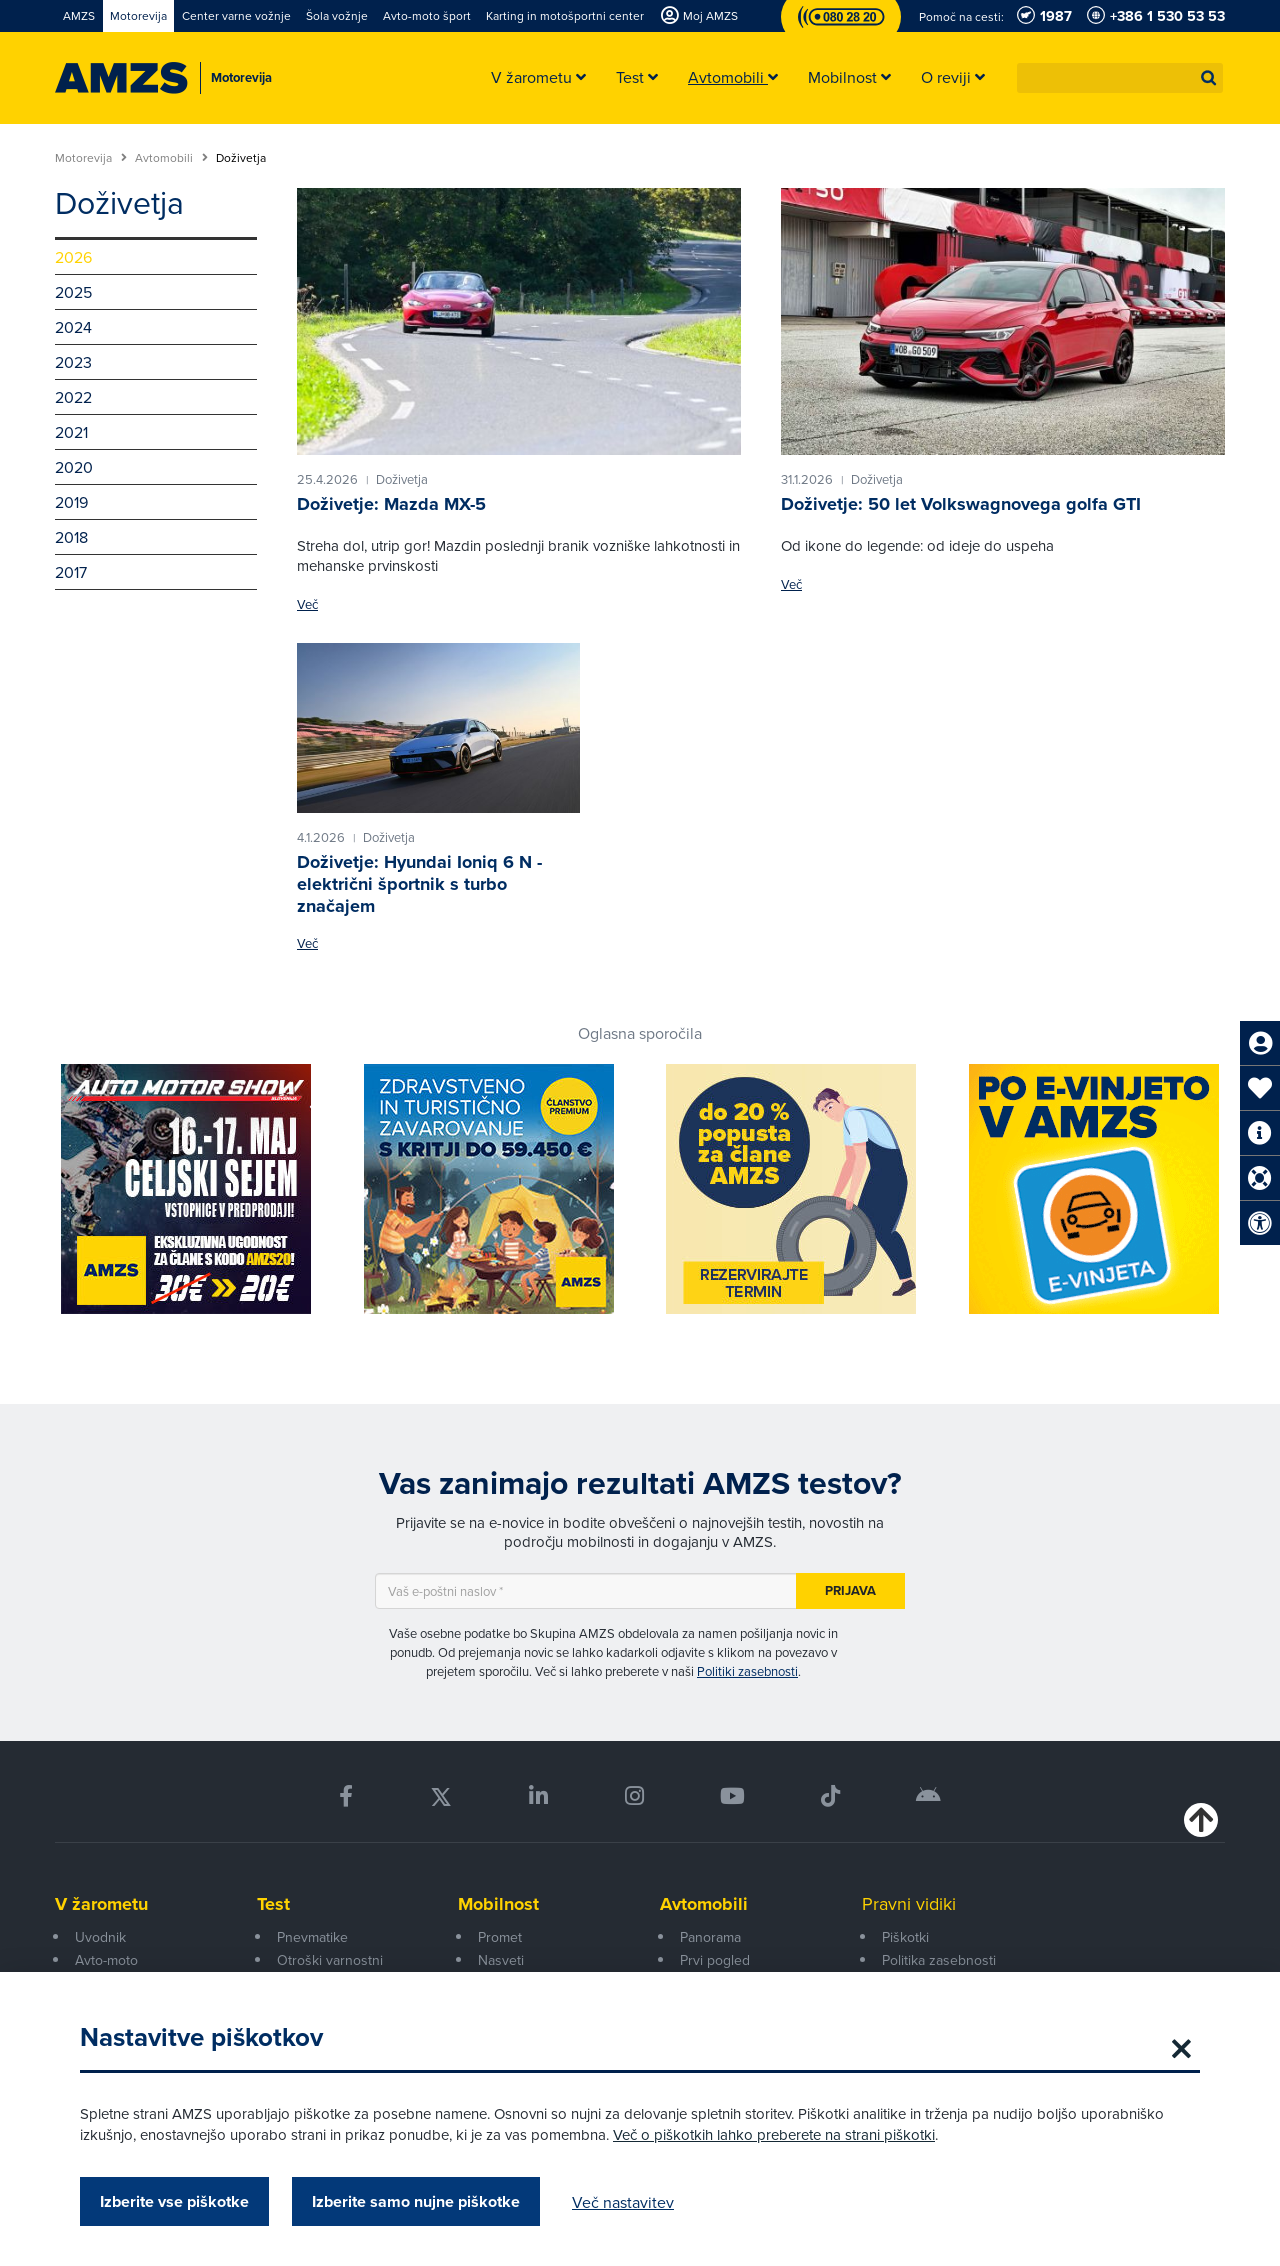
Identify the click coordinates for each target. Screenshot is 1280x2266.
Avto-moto (106, 1960)
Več (307, 604)
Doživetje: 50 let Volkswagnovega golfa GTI (961, 504)
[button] (1209, 78)
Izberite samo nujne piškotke (416, 2201)
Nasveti (501, 1960)
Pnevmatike (312, 1937)
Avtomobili (171, 158)
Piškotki (905, 1937)
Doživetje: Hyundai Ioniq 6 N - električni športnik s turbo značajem (419, 883)
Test (273, 1904)
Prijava (850, 1590)
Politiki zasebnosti (747, 1671)
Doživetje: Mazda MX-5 (391, 504)
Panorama (710, 1937)
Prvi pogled (715, 1960)
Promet (500, 1937)
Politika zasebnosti (939, 1960)
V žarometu (101, 1904)
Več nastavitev (623, 2202)
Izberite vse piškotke (174, 2201)
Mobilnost (498, 1904)
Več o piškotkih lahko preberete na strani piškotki (774, 2134)
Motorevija (91, 158)
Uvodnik (100, 1937)
